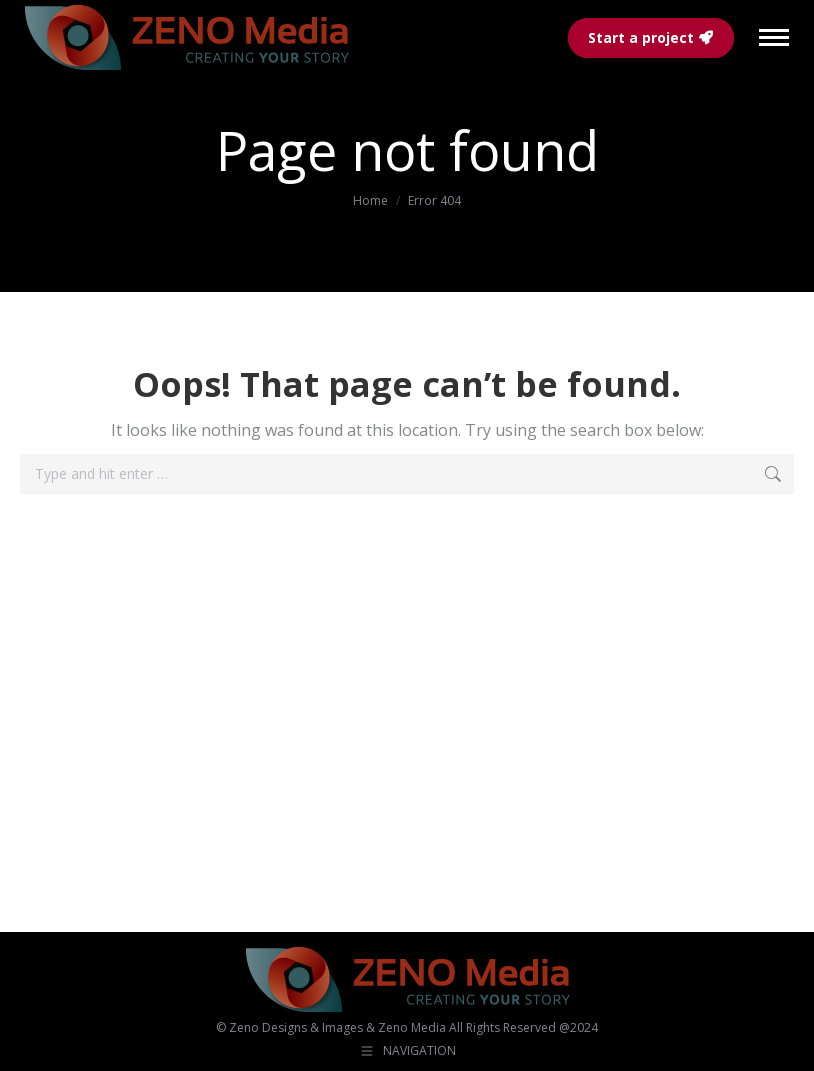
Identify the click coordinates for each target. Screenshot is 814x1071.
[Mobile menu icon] (774, 37)
